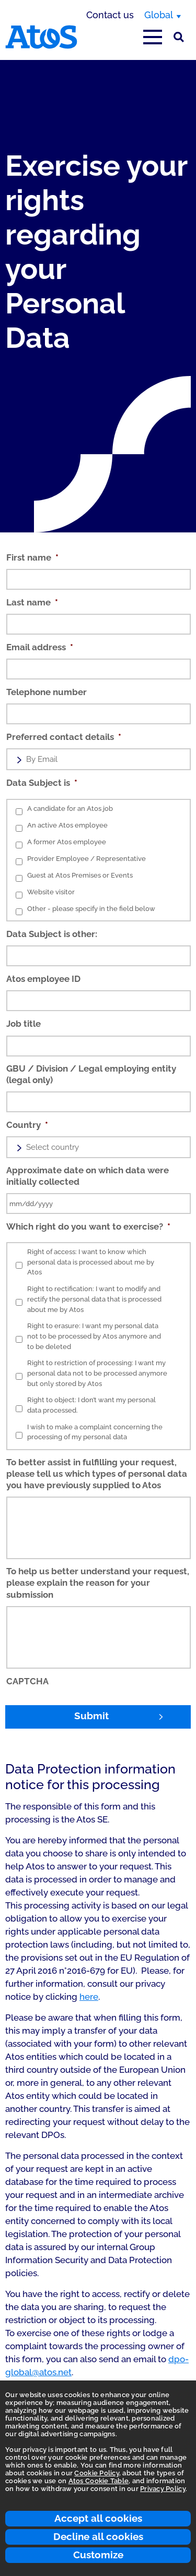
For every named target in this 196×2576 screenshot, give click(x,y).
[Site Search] (179, 37)
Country (27, 1125)
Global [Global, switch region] (158, 14)
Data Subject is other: (51, 934)
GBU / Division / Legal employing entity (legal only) (91, 1074)
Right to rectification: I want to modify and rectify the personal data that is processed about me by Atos (94, 1299)
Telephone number (46, 692)
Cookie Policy (96, 2473)
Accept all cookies (98, 2518)
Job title (23, 1023)
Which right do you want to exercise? (88, 1226)
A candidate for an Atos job (70, 808)
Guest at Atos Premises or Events (80, 875)
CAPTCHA (27, 1681)
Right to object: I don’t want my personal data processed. (91, 1405)
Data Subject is (41, 782)
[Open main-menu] (153, 37)
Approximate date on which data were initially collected (87, 1176)
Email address (39, 647)
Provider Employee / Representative (86, 858)
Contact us (110, 14)
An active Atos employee (67, 825)
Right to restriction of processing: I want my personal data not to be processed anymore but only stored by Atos (97, 1373)
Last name (32, 602)
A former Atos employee (66, 842)
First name (32, 557)
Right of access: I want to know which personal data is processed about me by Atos (90, 1262)
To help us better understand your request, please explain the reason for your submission (97, 1582)
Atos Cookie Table (98, 2481)
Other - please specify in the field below (91, 909)
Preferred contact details (63, 737)
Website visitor (51, 892)
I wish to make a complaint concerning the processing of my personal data (95, 1432)
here (88, 1996)
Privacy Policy (163, 2489)
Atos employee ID (43, 979)
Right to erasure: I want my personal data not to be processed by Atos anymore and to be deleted (94, 1336)
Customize (98, 2554)
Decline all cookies (98, 2536)
